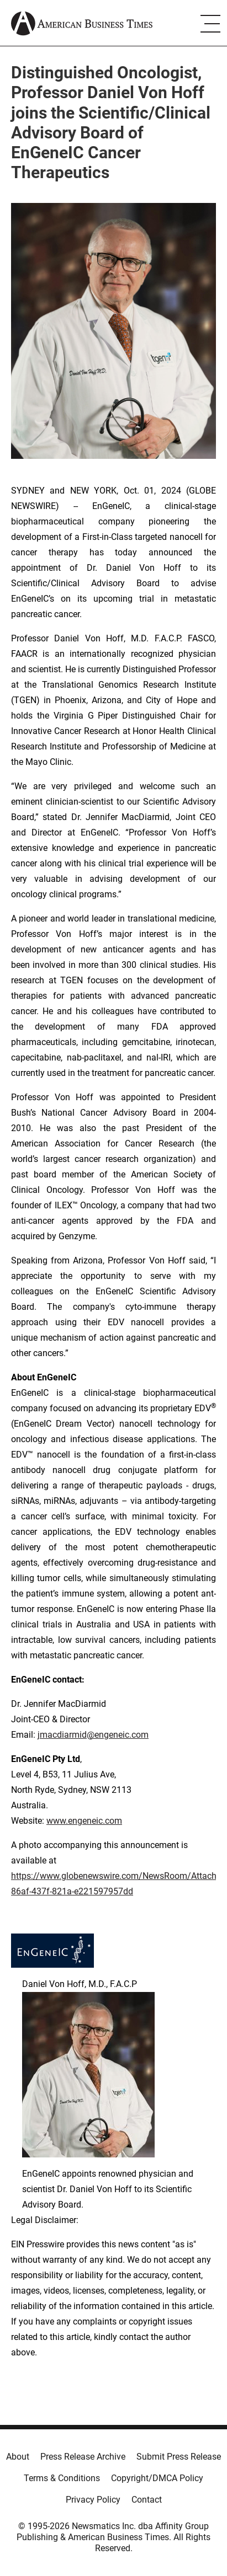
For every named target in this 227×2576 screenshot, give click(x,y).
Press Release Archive (82, 2456)
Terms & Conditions (62, 2478)
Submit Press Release (178, 2456)
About (17, 2456)
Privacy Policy (93, 2499)
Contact (146, 2499)
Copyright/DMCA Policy (157, 2478)
